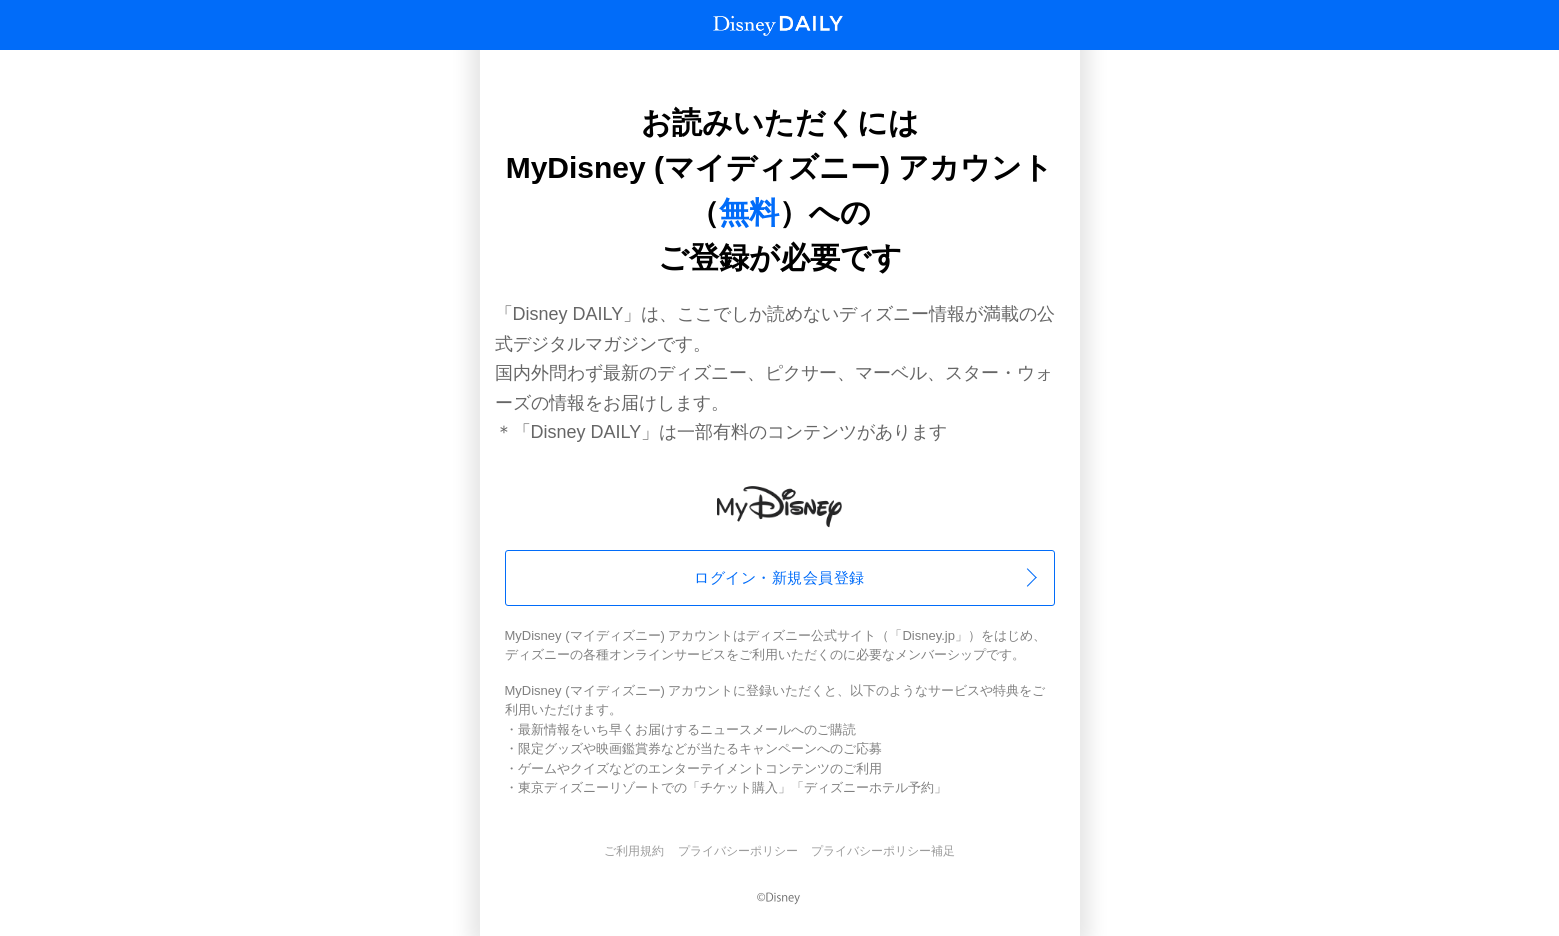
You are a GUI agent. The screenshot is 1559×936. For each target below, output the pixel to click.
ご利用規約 (634, 851)
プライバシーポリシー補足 (883, 851)
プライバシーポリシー (738, 851)
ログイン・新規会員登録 (779, 577)
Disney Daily (778, 25)
